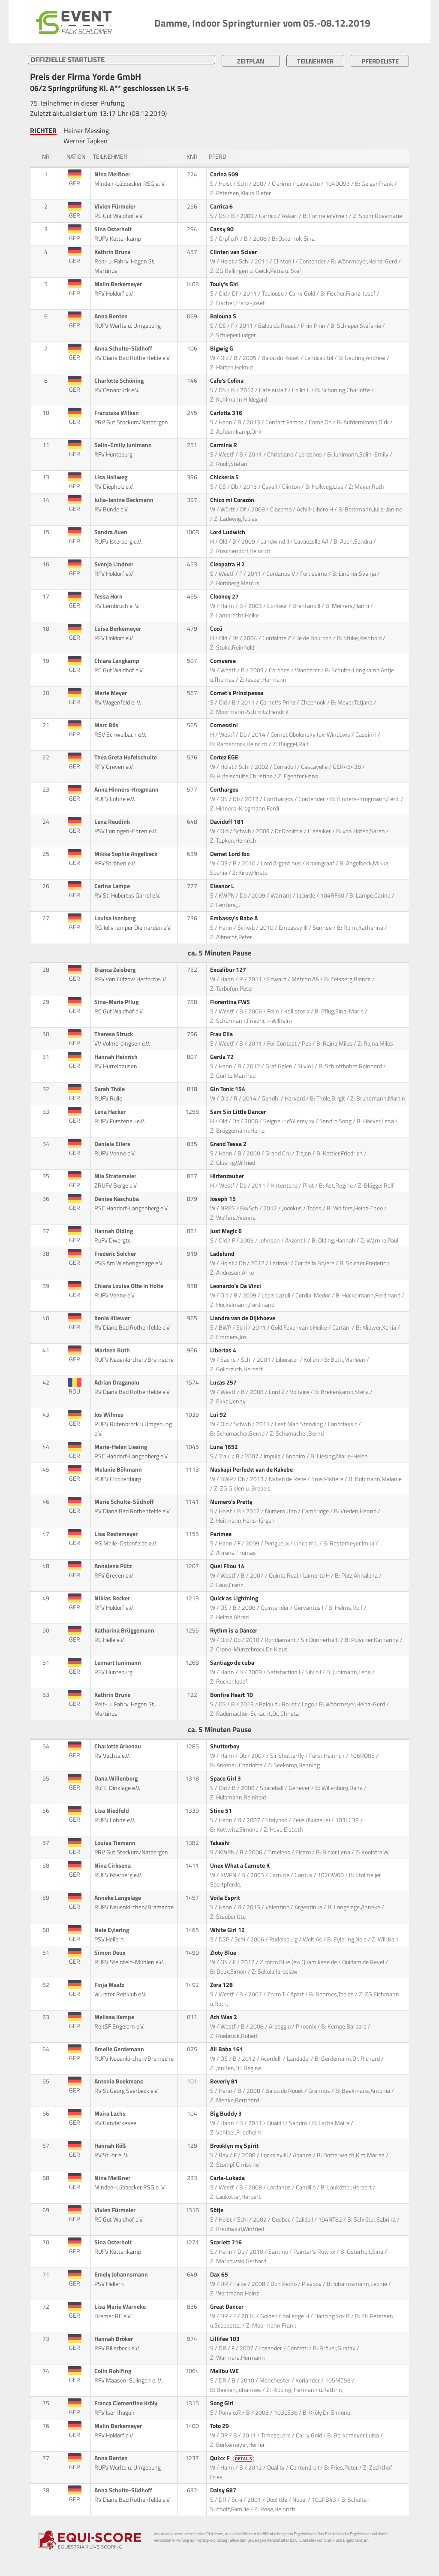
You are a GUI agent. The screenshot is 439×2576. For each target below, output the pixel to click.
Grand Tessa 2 (229, 1144)
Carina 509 (225, 174)
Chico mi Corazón (233, 500)
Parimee (221, 1534)
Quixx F (233, 2458)
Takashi (220, 1842)
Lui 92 (219, 1414)
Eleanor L (222, 886)
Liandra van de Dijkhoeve (243, 1318)
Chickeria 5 (225, 477)
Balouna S (224, 316)
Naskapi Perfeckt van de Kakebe (252, 1469)
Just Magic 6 (226, 1231)
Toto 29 (220, 2426)
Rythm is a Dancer (234, 1630)
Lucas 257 (224, 1382)
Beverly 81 (224, 2081)
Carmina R (224, 445)
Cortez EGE (225, 757)
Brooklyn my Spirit (235, 2145)
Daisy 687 (224, 2490)
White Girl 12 (228, 1930)
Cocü (217, 628)
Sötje (217, 2210)
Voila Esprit (225, 1897)
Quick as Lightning (234, 1598)
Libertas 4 (224, 1350)
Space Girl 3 (226, 1778)
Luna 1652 (224, 1446)
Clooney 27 (225, 596)
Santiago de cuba (233, 1662)
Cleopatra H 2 (228, 564)
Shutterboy (225, 1746)
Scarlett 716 (226, 2242)
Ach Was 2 (224, 2017)
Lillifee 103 (225, 2338)
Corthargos (225, 789)
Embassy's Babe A (234, 918)
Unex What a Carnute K (240, 1865)
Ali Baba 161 (227, 2049)
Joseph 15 (223, 1198)
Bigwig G (222, 348)
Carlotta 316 (227, 412)
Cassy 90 (222, 229)
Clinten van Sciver (234, 252)
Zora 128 (222, 1984)
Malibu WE (225, 2371)
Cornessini (224, 725)
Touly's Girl (225, 284)
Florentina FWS (230, 1002)
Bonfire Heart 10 (232, 1694)
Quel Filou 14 (228, 1566)
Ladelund (223, 1253)
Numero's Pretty (232, 1501)
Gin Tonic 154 (228, 1089)
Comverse (223, 660)
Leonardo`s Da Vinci (236, 1286)
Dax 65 (219, 2274)
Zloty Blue (224, 1952)
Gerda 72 (222, 1056)
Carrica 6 (222, 206)
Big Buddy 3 (226, 2113)
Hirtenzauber (227, 1176)
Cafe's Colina (227, 380)
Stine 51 (221, 1810)
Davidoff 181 (227, 821)
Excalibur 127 (228, 969)
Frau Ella (222, 1034)
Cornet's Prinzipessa (237, 693)
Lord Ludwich (228, 532)
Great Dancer (227, 2306)
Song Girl (222, 2403)
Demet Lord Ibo (230, 854)
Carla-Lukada (228, 2178)
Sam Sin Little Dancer (238, 1111)
